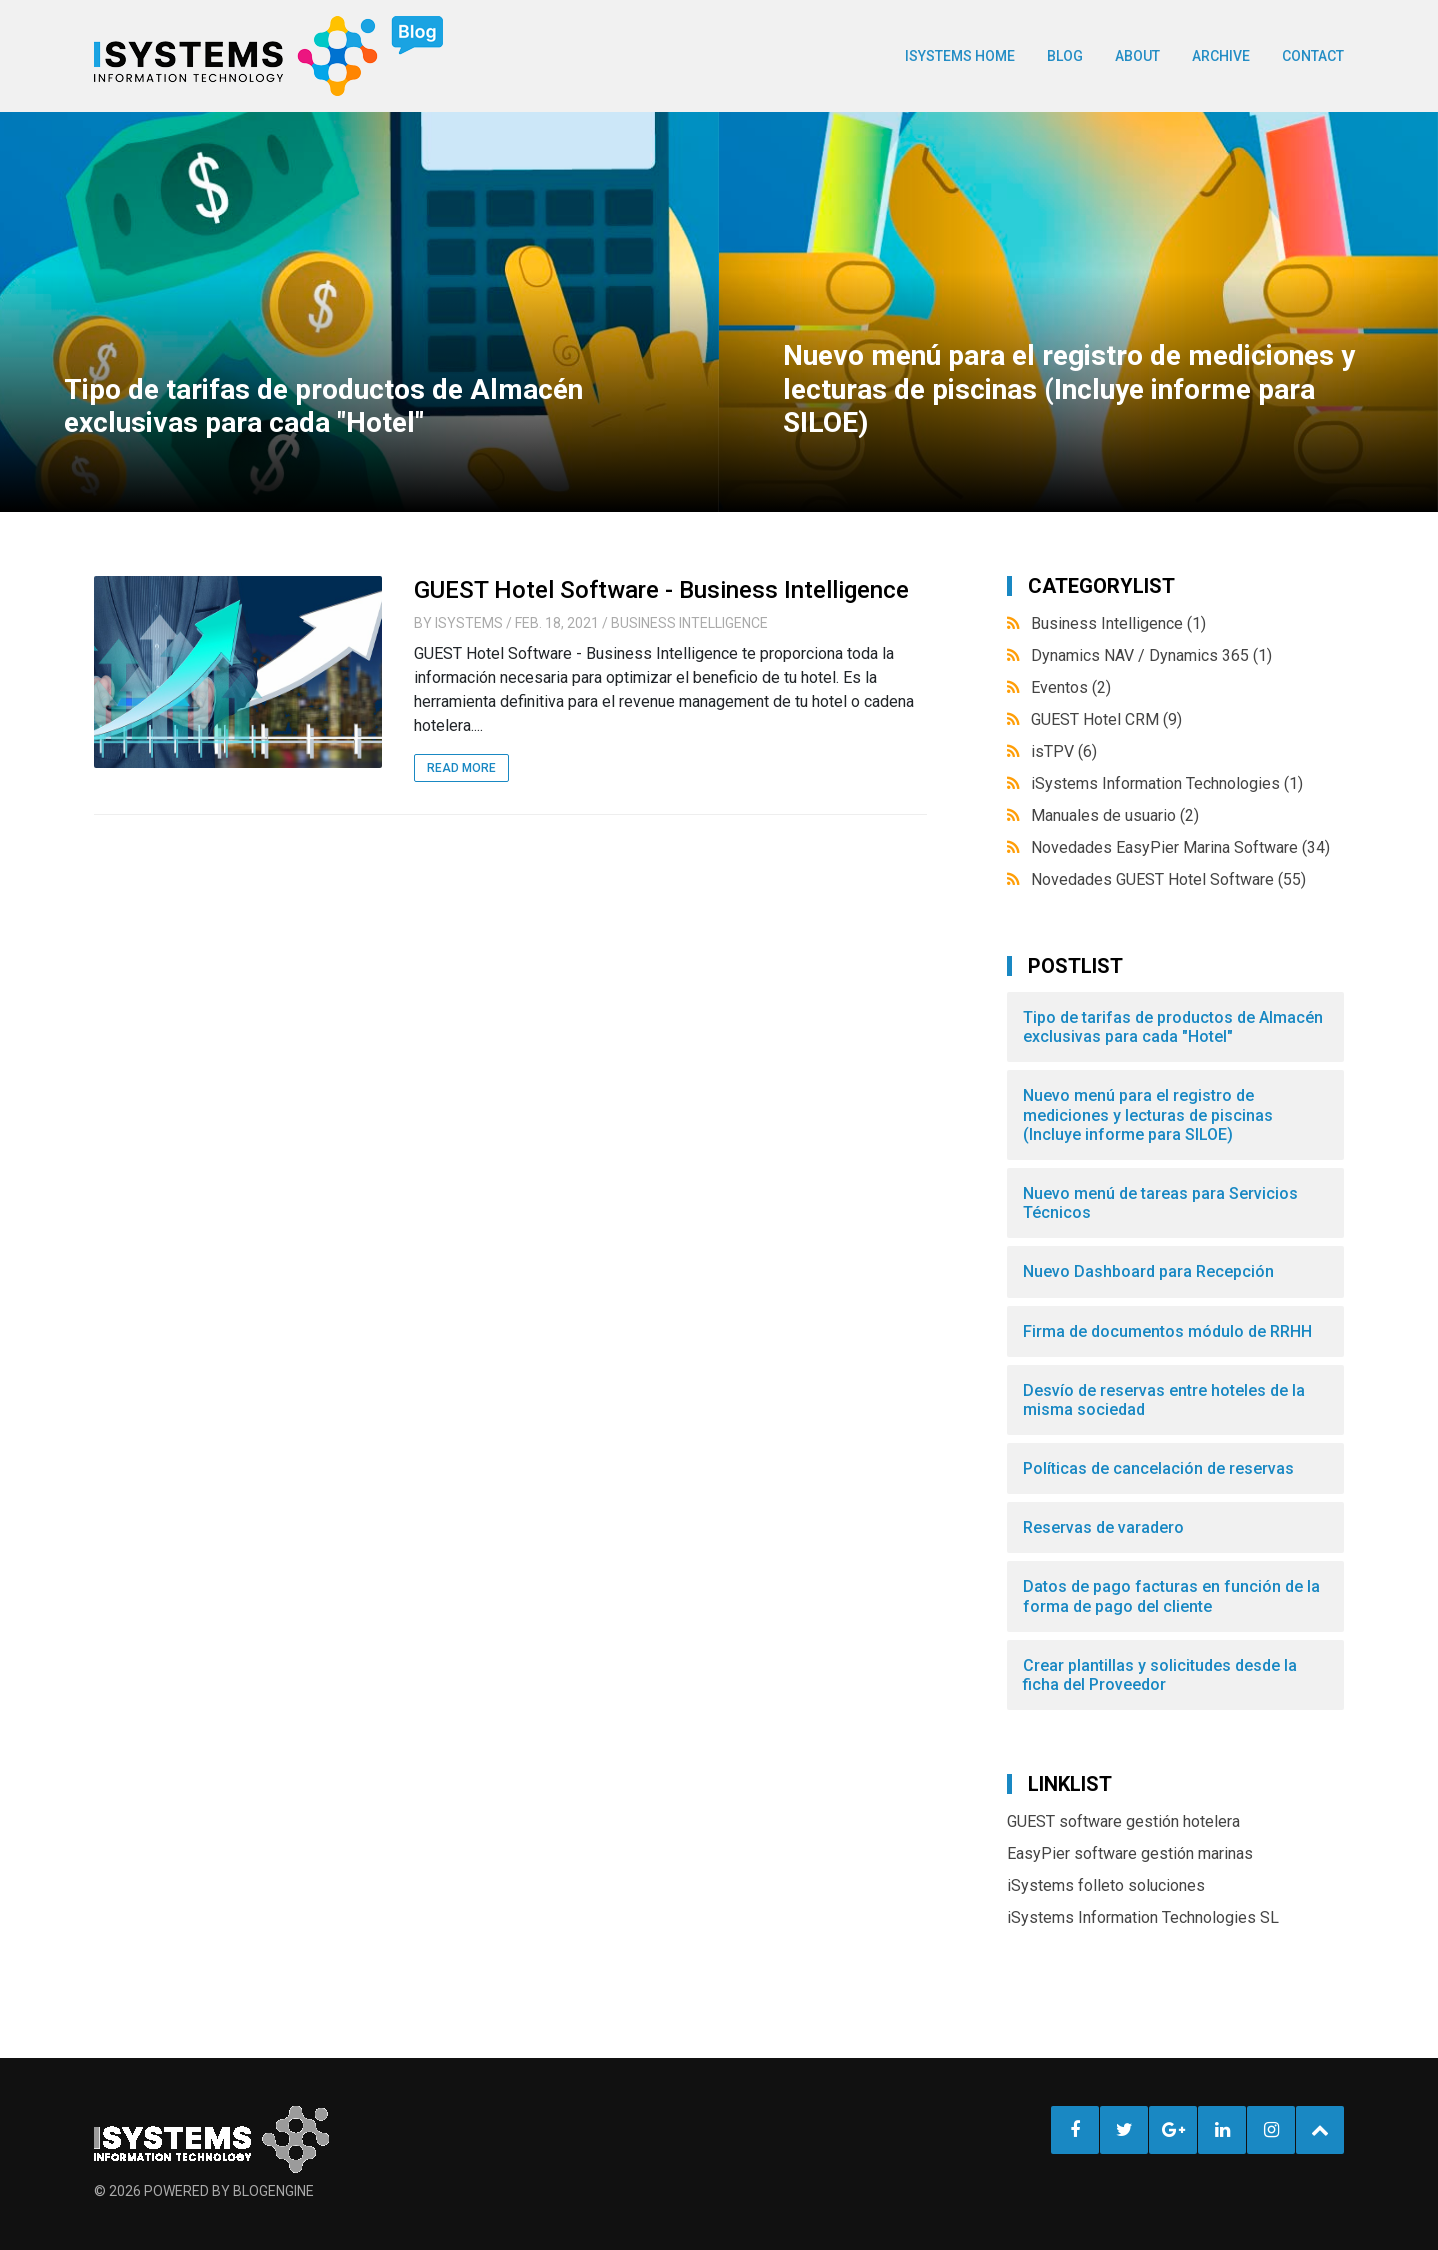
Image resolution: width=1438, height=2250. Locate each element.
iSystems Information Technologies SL (1143, 1917)
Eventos (1071, 687)
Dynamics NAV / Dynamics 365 (1151, 655)
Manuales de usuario (1115, 815)
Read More (461, 768)
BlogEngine (273, 2191)
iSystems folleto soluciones (1106, 1885)
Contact (1313, 56)
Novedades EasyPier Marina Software (1180, 847)
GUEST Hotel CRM (1106, 719)
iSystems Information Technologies (1167, 783)
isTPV (1064, 751)
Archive (1221, 56)
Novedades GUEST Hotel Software (1168, 879)
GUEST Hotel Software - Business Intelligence (661, 590)
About (1137, 56)
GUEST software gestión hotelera (1123, 1821)
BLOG (1065, 56)
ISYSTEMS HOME (960, 56)
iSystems (469, 623)
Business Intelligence (689, 623)
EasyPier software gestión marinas (1130, 1853)
